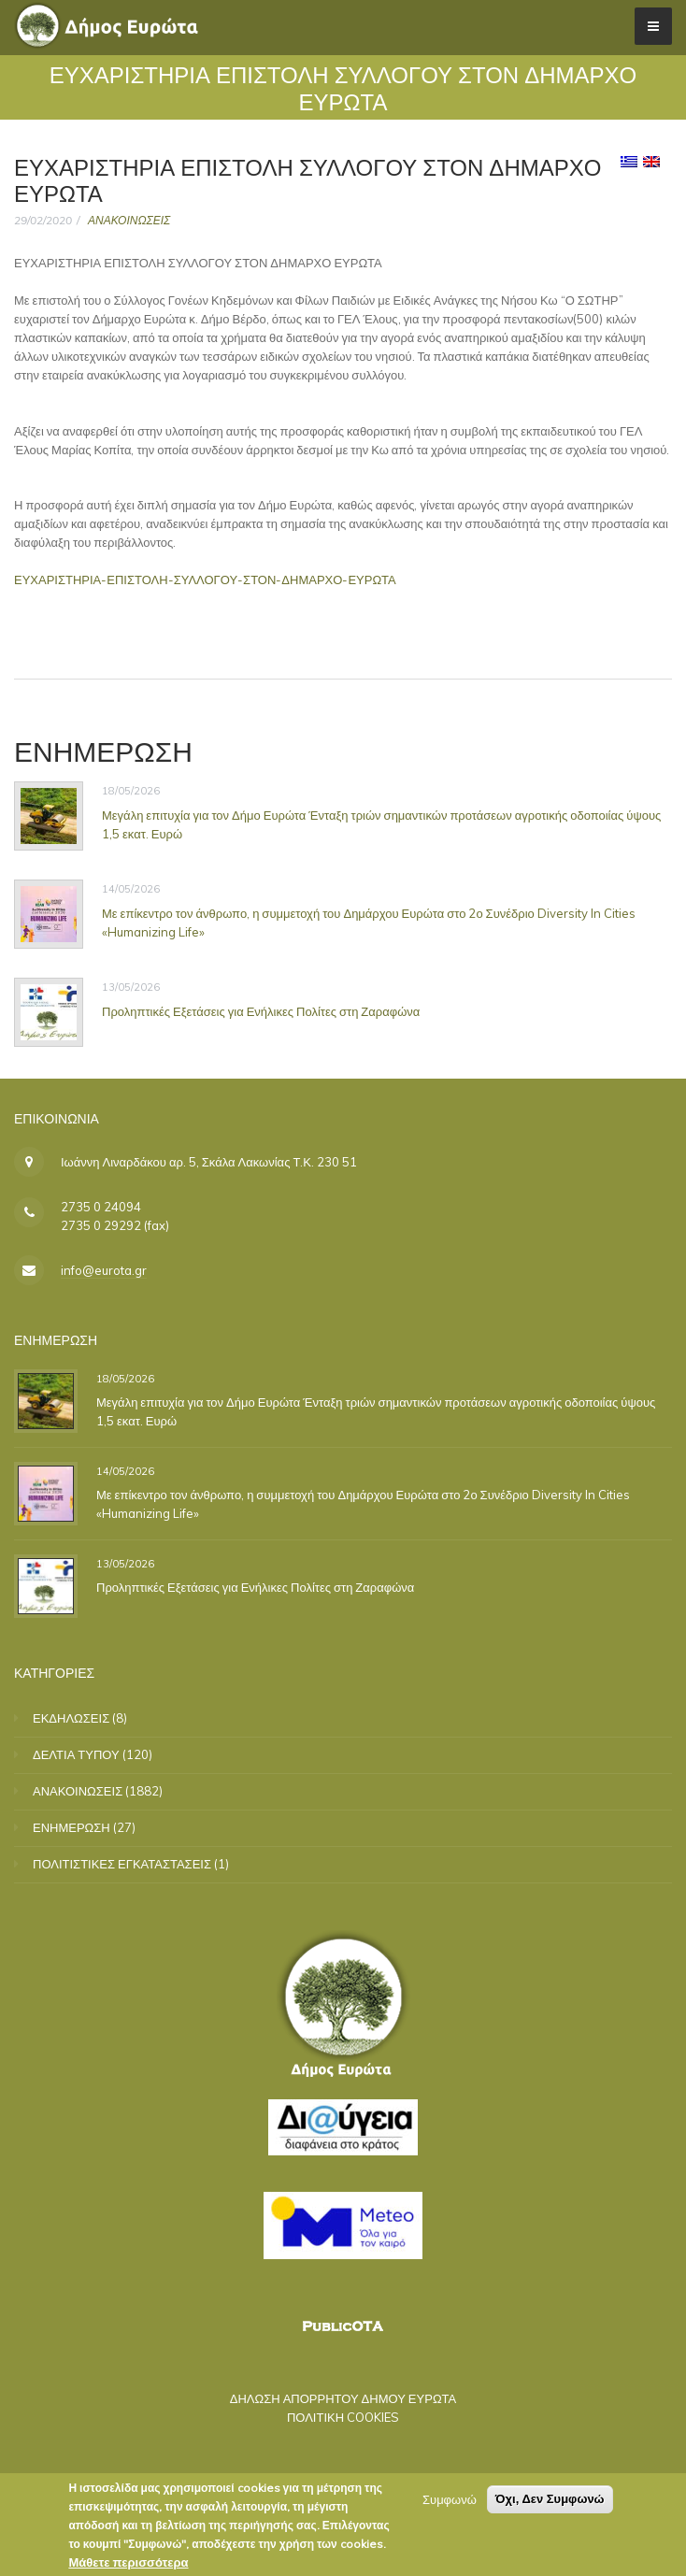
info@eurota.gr (104, 1270)
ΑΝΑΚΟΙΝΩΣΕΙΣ (129, 220)
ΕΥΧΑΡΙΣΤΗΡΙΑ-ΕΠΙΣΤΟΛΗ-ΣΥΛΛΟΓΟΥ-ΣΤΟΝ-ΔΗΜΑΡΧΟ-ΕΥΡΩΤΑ (205, 579)
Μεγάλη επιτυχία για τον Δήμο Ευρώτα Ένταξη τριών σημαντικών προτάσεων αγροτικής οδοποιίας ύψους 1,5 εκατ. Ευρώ (381, 824)
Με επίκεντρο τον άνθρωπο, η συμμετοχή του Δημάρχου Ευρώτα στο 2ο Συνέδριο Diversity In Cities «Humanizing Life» (369, 922)
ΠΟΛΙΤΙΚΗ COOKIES (343, 2417)
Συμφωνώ (449, 2504)
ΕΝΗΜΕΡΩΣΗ (71, 1827)
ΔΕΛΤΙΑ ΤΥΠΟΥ (76, 1754)
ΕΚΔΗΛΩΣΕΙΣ (71, 1717)
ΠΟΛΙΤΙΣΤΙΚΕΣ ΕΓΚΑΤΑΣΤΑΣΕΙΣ (122, 1863)
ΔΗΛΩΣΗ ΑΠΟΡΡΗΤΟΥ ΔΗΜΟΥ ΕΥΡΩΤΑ (343, 2398)
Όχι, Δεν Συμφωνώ (550, 2504)
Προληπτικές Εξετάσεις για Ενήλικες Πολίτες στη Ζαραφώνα (261, 1011)
